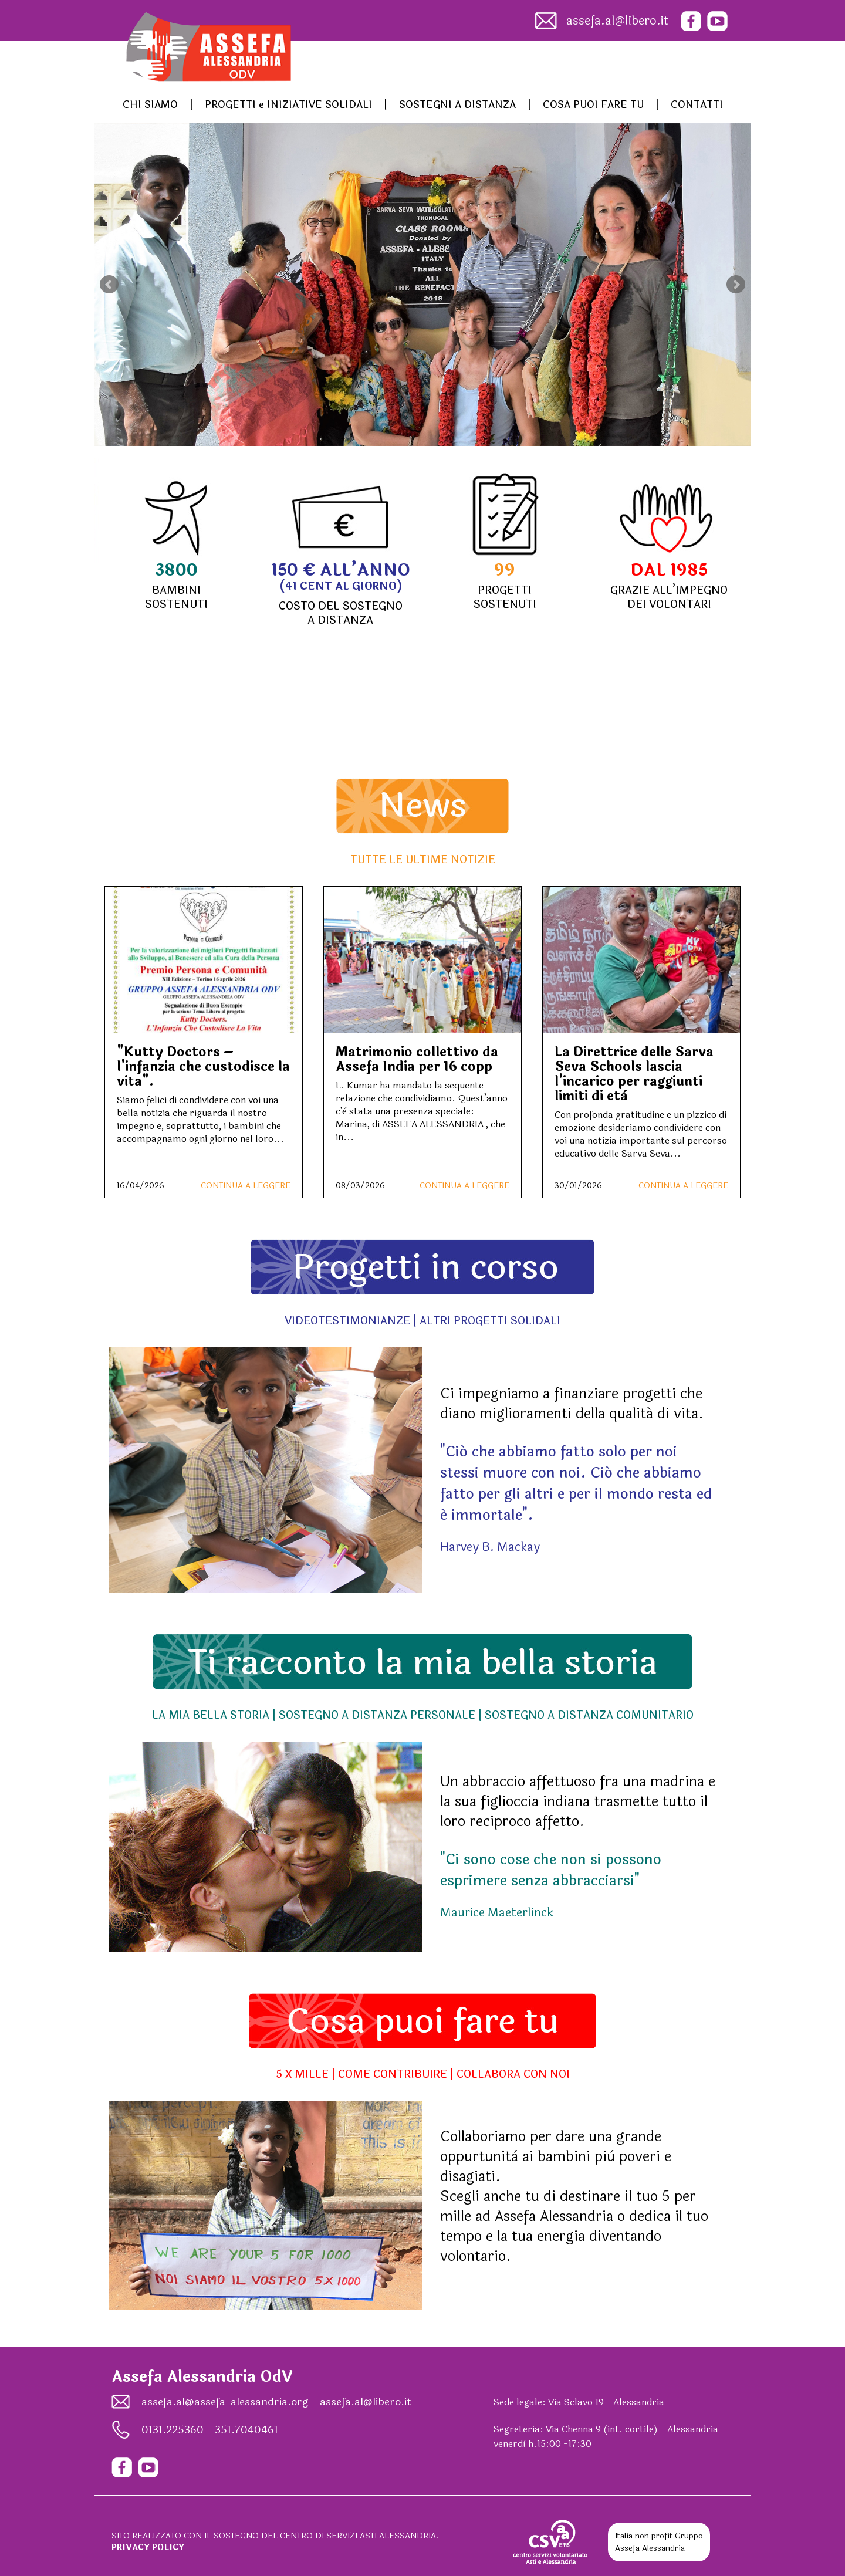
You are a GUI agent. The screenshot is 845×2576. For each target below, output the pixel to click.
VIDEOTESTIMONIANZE (347, 1321)
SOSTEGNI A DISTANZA (457, 105)
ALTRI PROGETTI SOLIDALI (490, 1321)
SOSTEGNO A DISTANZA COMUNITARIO (589, 1715)
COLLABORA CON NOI (513, 2074)
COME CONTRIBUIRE (392, 2074)
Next (735, 284)
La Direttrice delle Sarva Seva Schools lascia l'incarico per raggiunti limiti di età (634, 1074)
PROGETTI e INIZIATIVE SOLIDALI (288, 105)
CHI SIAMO (150, 105)
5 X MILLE (302, 2074)
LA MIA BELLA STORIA (210, 1715)
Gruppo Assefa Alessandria (659, 2542)
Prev (109, 284)
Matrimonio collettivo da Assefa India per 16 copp (417, 1059)
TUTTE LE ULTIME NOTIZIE (422, 859)
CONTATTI (697, 105)
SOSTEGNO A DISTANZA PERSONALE (377, 1715)
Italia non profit (643, 2536)
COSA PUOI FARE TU (593, 105)
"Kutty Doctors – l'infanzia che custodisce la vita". (203, 1066)
